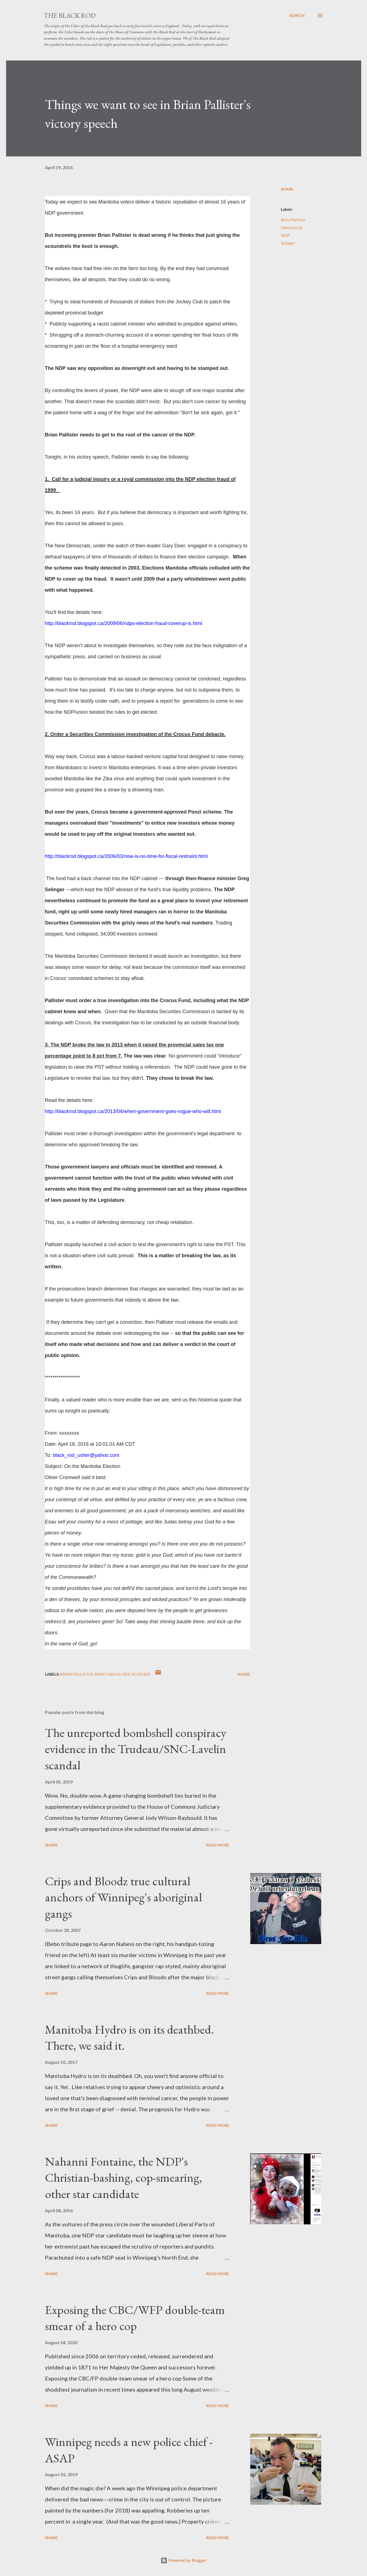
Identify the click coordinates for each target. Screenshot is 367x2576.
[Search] (297, 15)
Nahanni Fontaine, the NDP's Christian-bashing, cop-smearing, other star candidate (123, 2177)
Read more (217, 1845)
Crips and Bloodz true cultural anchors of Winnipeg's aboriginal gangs (123, 1897)
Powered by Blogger (184, 2560)
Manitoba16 (291, 227)
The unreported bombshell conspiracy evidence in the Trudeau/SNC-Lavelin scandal (135, 1749)
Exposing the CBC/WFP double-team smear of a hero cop (135, 2318)
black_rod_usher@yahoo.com (86, 1455)
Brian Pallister (293, 219)
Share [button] (287, 189)
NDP (285, 235)
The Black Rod (70, 15)
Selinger (288, 243)
